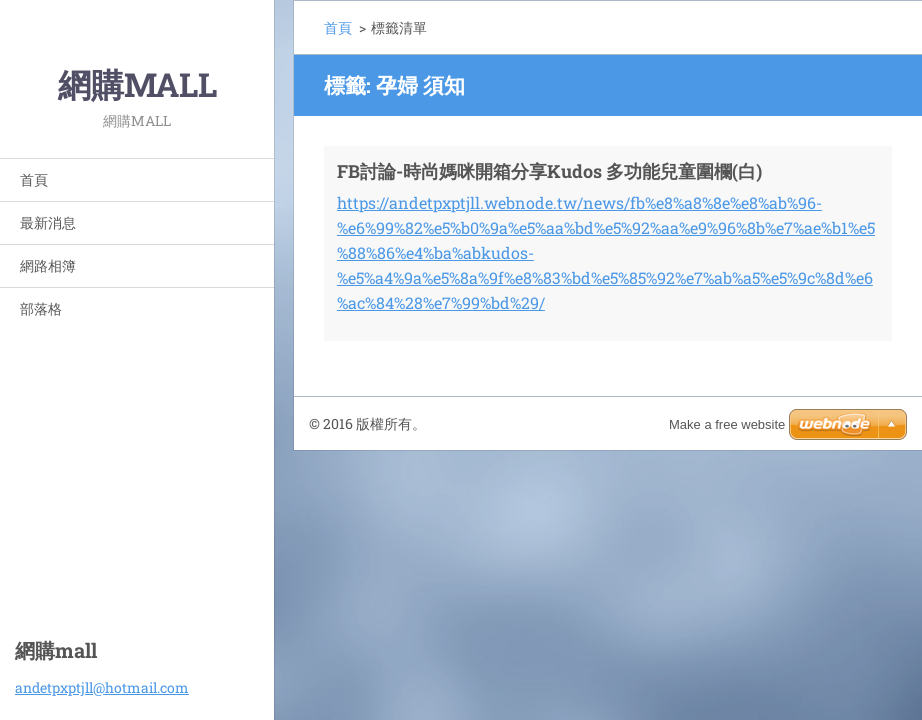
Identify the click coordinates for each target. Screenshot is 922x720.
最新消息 (48, 222)
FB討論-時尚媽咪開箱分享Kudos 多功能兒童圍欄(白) (549, 171)
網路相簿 (48, 265)
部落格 (41, 308)
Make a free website (727, 424)
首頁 (34, 179)
